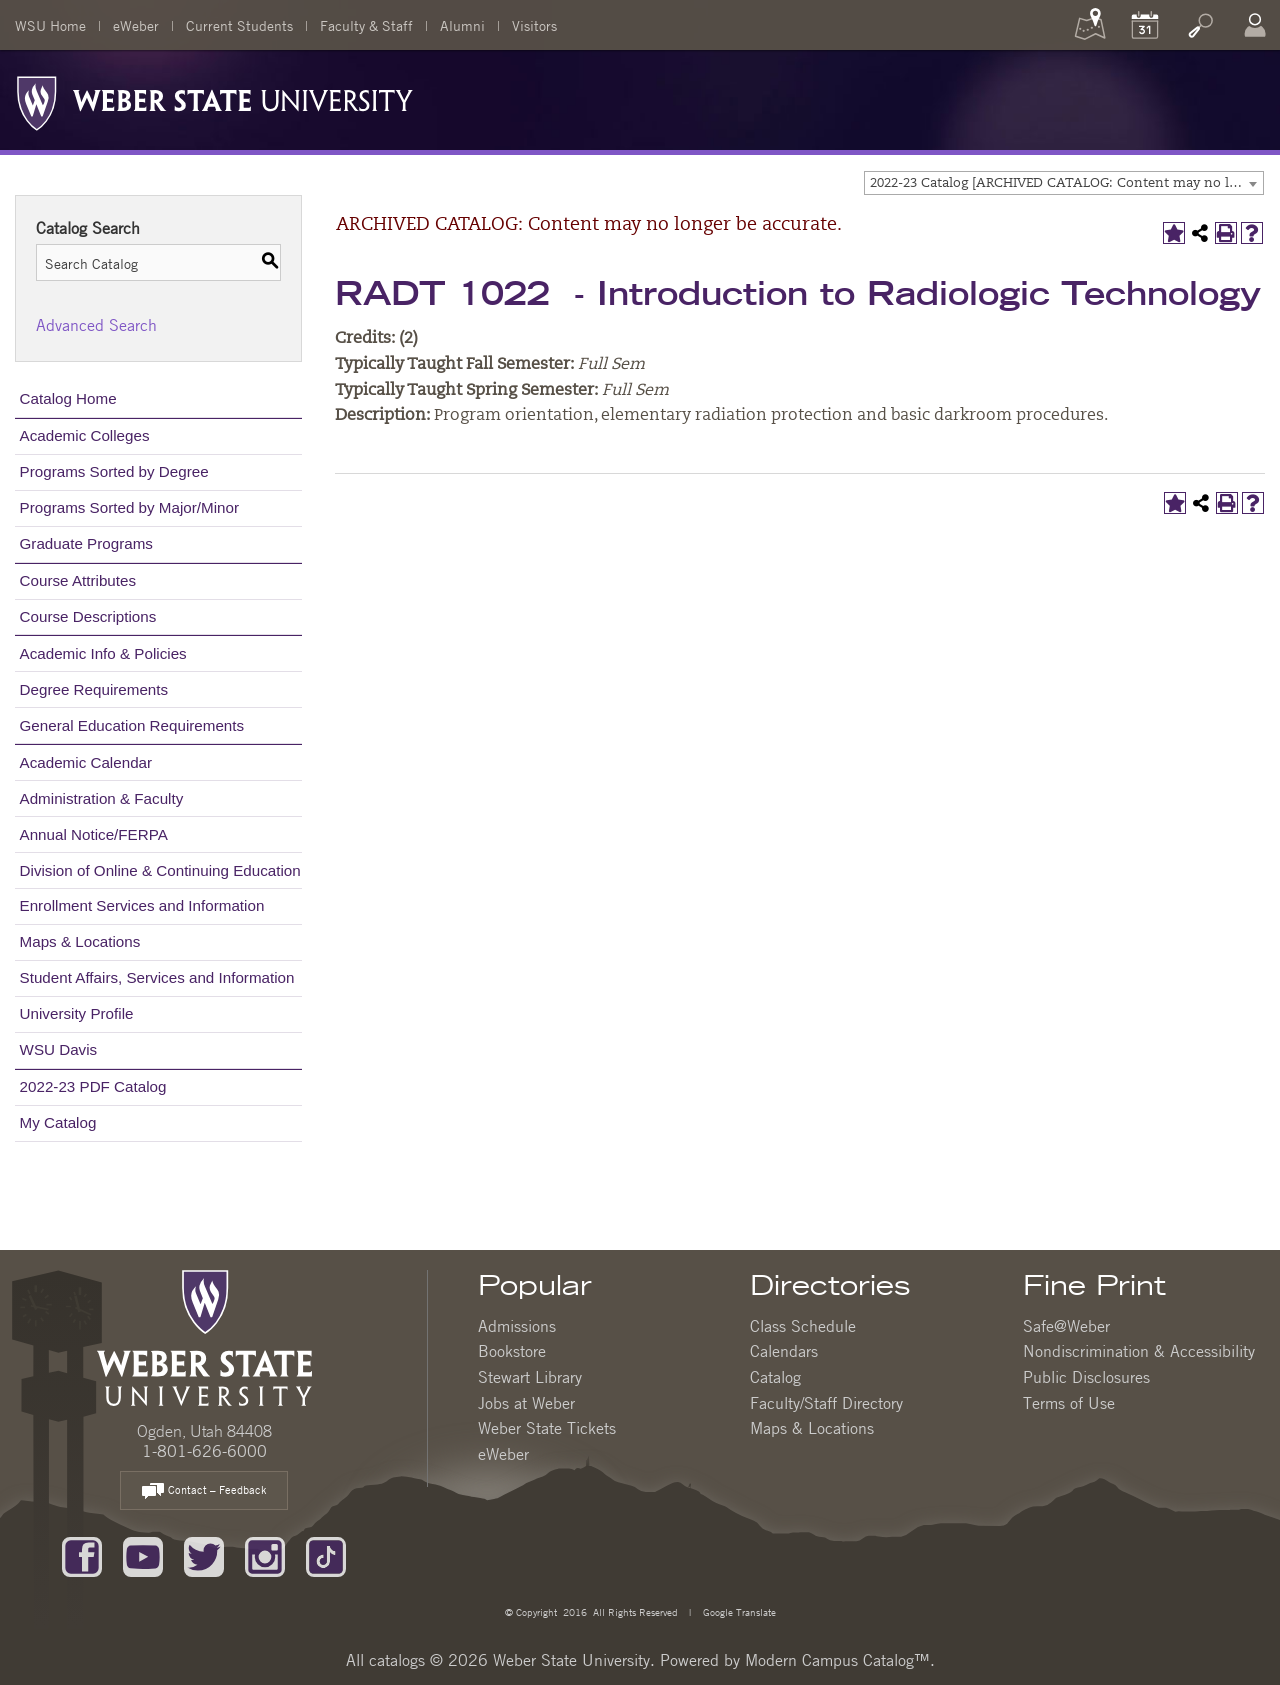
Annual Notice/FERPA (94, 834)
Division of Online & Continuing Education (160, 870)
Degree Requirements (94, 689)
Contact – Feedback (204, 1491)
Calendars (784, 1351)
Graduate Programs (86, 543)
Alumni (462, 25)
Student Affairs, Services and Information (157, 977)
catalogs (397, 1660)
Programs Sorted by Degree (114, 471)
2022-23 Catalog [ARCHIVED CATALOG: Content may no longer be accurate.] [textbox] (1066, 183)
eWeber (136, 25)
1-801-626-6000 (204, 1451)
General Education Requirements (132, 725)
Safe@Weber (1066, 1326)
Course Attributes (78, 580)
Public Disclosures (1086, 1377)
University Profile (77, 1013)
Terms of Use (1069, 1403)
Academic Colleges (85, 435)
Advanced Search (96, 325)
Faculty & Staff (366, 25)
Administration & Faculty (102, 798)
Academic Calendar (86, 762)
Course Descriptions (88, 616)
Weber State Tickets (547, 1428)
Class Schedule (803, 1326)
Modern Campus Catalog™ (837, 1660)
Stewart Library (530, 1377)
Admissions (517, 1326)
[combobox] (1064, 183)
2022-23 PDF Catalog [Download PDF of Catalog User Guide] (93, 1086)
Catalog (775, 1377)
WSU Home (50, 25)
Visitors (534, 25)
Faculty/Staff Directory (826, 1403)
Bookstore (512, 1351)
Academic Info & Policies (103, 653)
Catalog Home (68, 398)
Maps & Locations (80, 941)
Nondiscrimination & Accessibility (1139, 1351)
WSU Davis (59, 1049)
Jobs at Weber (526, 1403)
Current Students (239, 25)
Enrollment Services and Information (142, 905)
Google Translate (738, 1611)
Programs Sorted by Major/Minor (129, 507)
